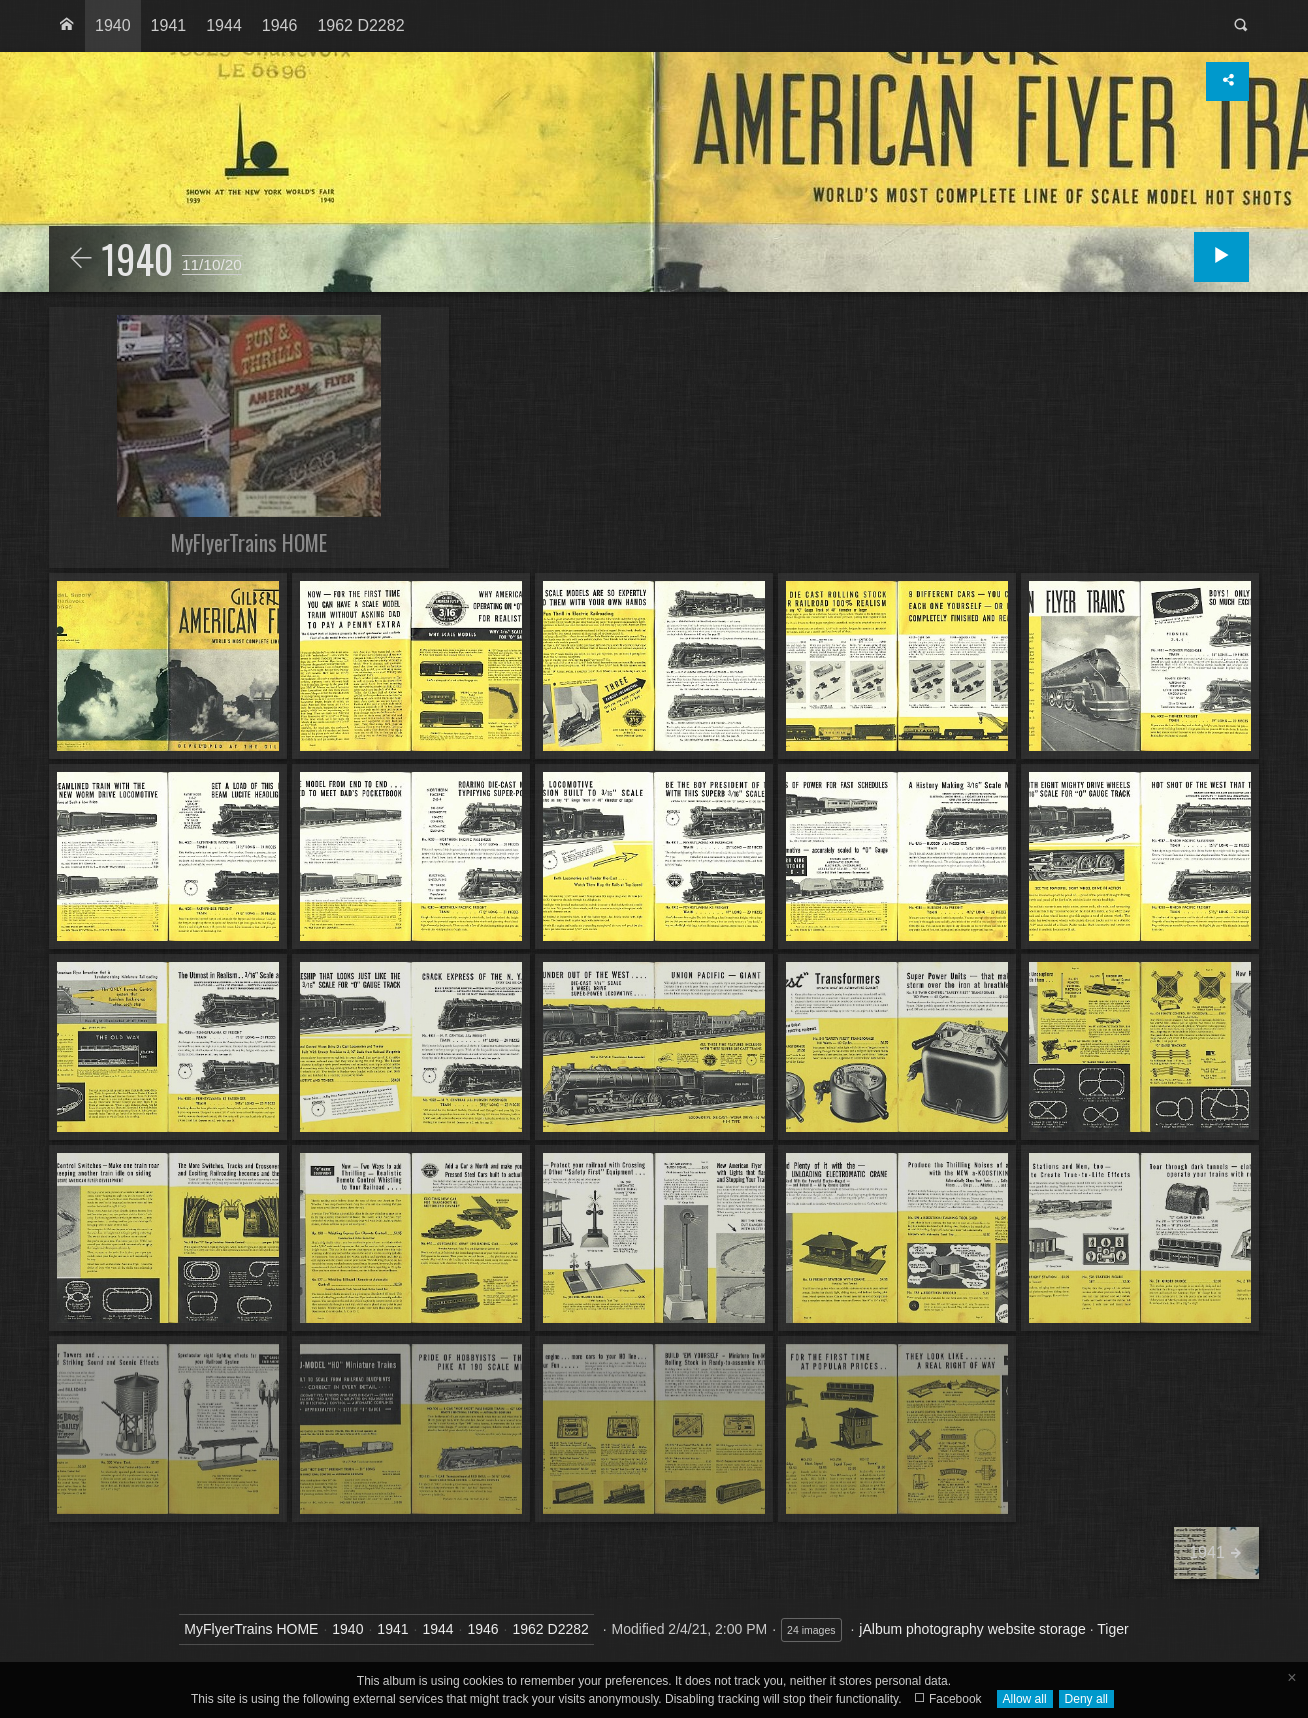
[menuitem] (67, 26)
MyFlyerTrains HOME (251, 1629)
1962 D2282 (360, 25)
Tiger (1112, 1629)
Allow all (1025, 1699)
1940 (113, 25)
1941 (169, 25)
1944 (224, 25)
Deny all (1086, 1699)
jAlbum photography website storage (972, 1629)
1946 (280, 25)
